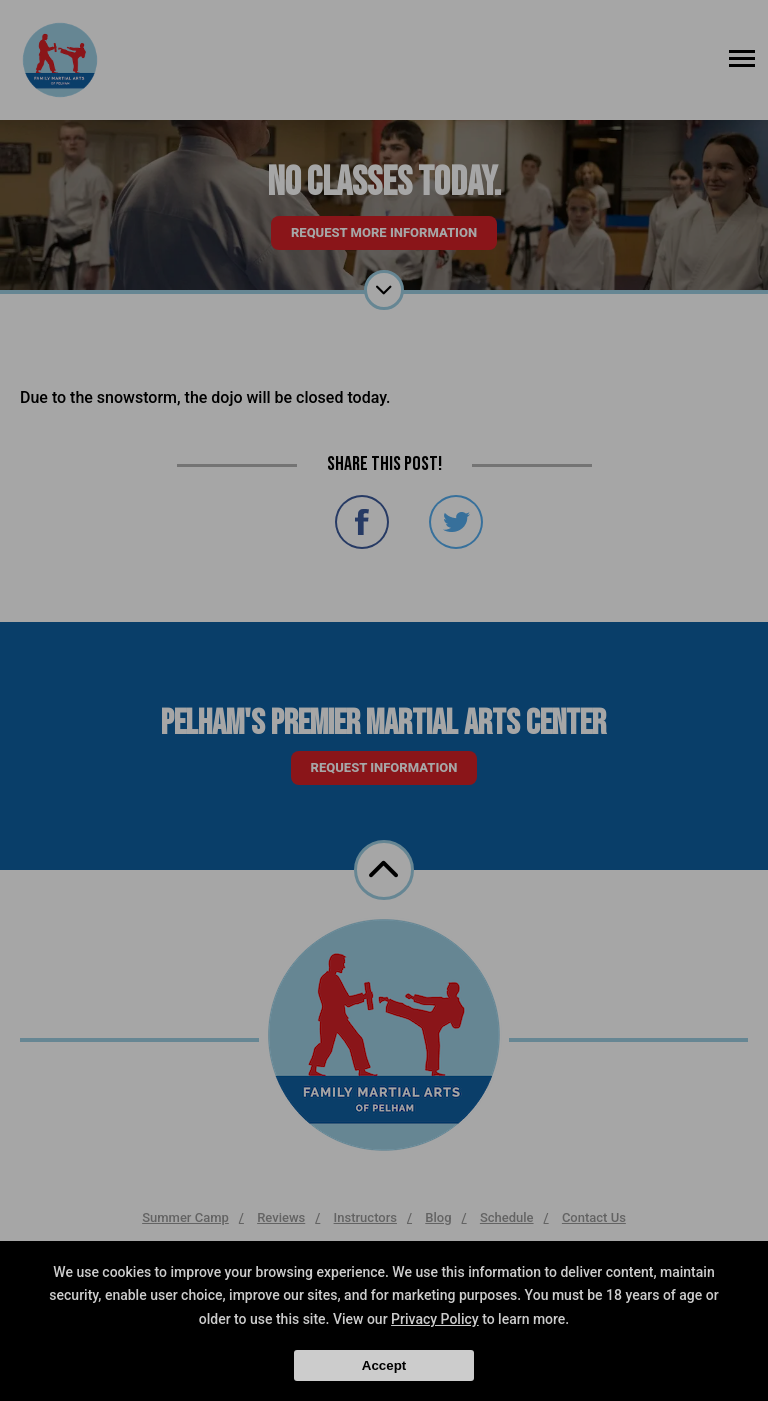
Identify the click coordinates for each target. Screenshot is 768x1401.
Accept (384, 1365)
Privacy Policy (435, 1319)
